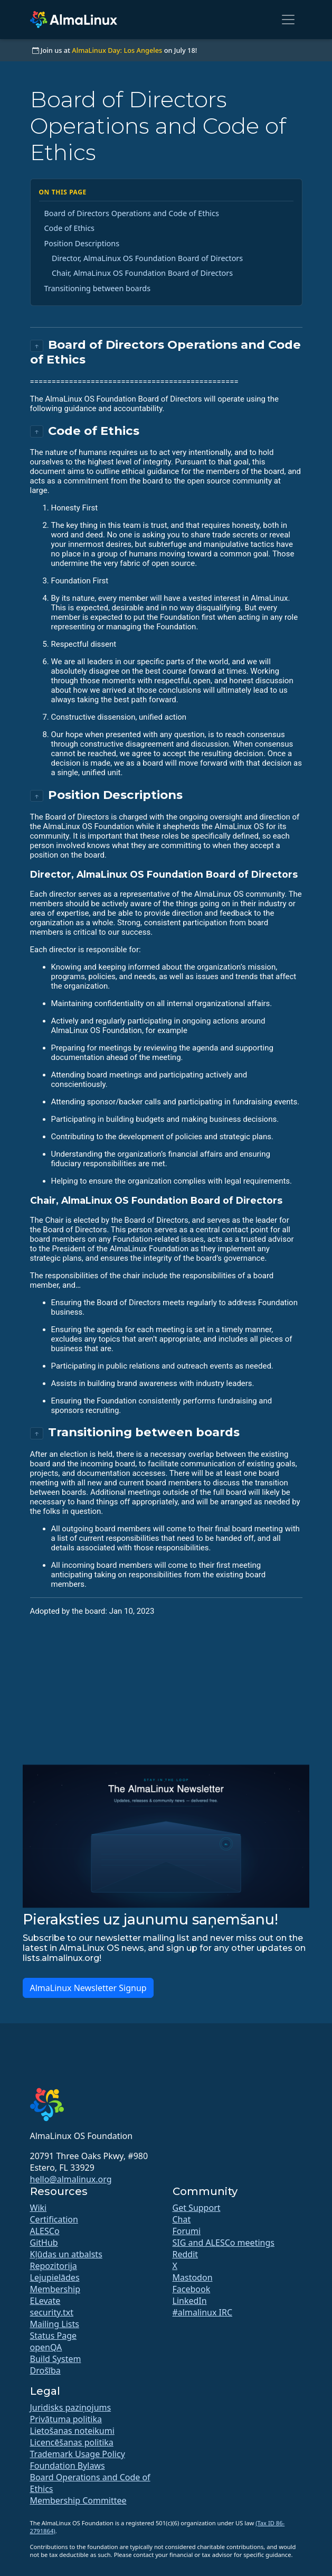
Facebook (192, 2289)
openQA (46, 2347)
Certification (54, 2219)
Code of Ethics (69, 228)
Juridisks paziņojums (70, 2407)
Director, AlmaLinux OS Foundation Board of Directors (147, 258)
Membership (55, 2289)
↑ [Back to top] (36, 346)
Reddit (185, 2254)
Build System (55, 2359)
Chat (182, 2219)
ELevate (45, 2301)
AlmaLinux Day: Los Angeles (117, 50)
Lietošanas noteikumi (72, 2430)
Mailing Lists (54, 2324)
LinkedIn (190, 2301)
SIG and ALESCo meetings (223, 2242)
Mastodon (193, 2277)
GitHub (44, 2242)
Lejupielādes (55, 2277)
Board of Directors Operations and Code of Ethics (131, 213)
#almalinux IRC (203, 2312)
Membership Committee (78, 2500)
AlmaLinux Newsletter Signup (88, 1988)
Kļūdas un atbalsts (66, 2254)
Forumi (187, 2231)
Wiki (38, 2208)
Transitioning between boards (97, 288)
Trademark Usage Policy (77, 2454)
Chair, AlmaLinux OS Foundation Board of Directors (142, 273)
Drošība (45, 2370)
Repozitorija (53, 2266)
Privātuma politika (66, 2419)
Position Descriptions (82, 243)
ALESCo (45, 2231)
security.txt (52, 2312)
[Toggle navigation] (288, 20)
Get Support (197, 2208)
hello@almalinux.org (71, 2179)
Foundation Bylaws (67, 2465)
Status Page (53, 2335)
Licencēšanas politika (71, 2442)
